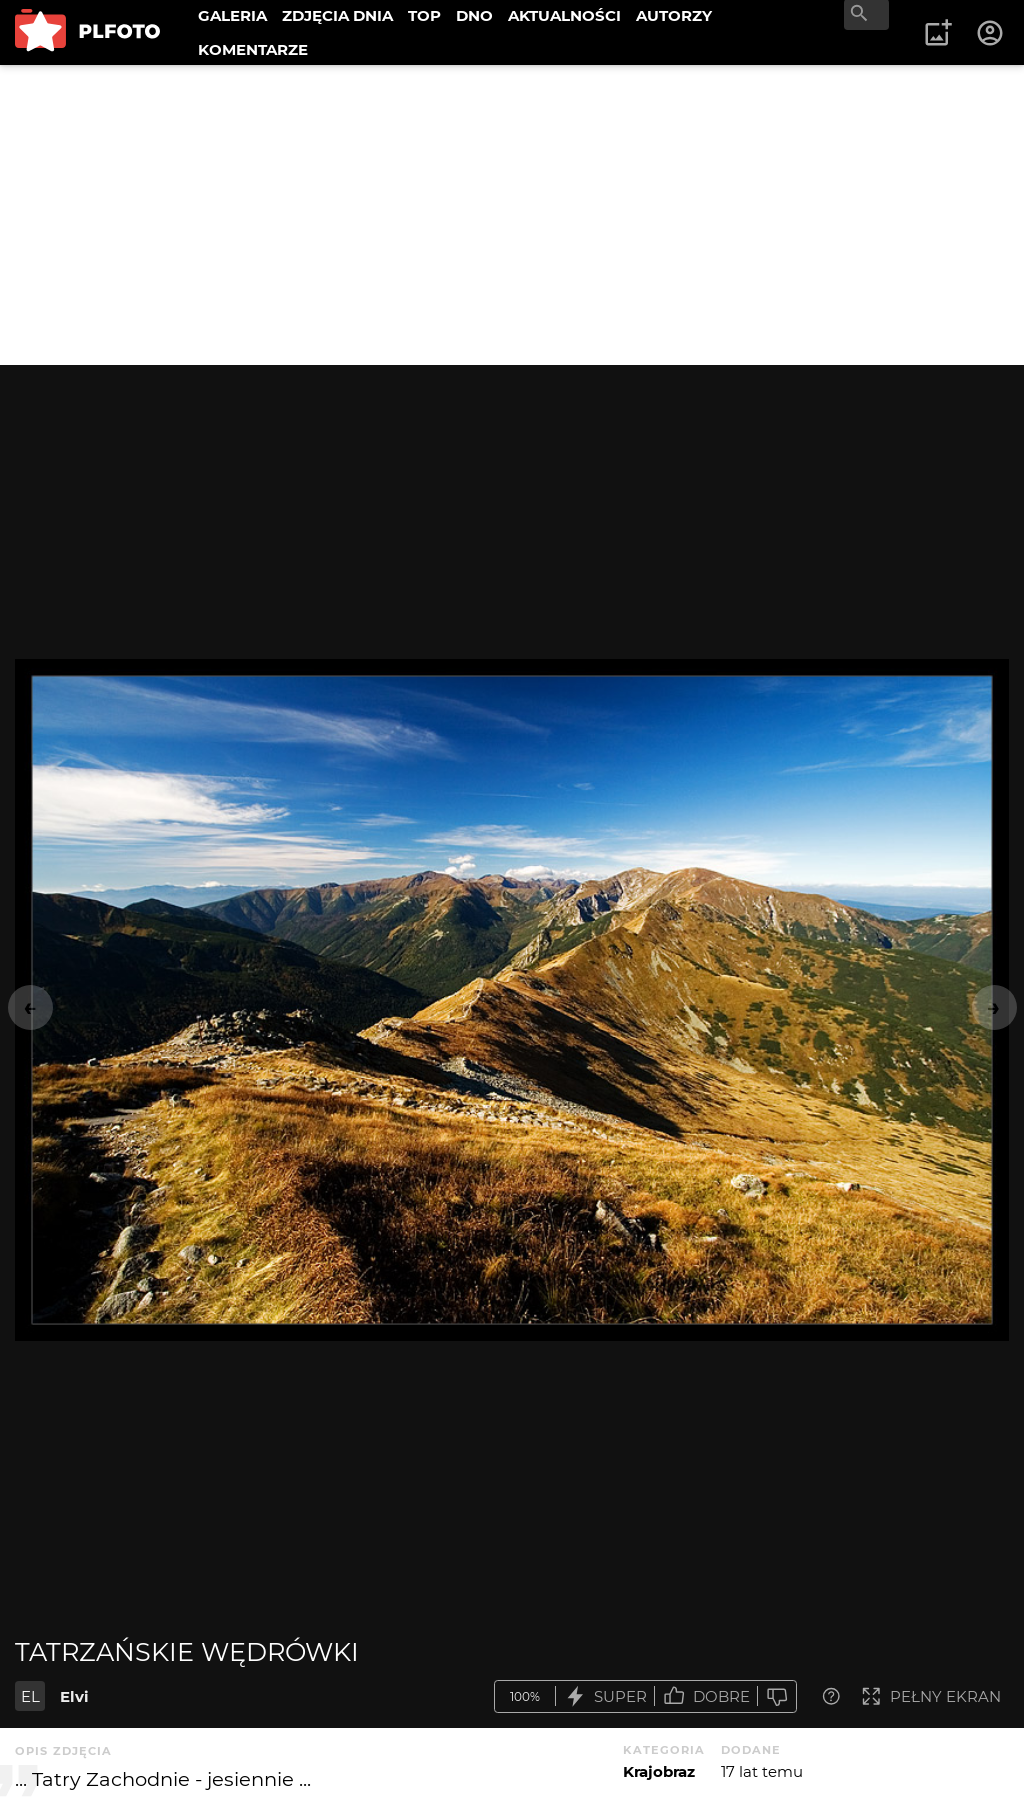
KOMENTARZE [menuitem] (253, 49)
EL (30, 1696)
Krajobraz (659, 1771)
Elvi (74, 1696)
